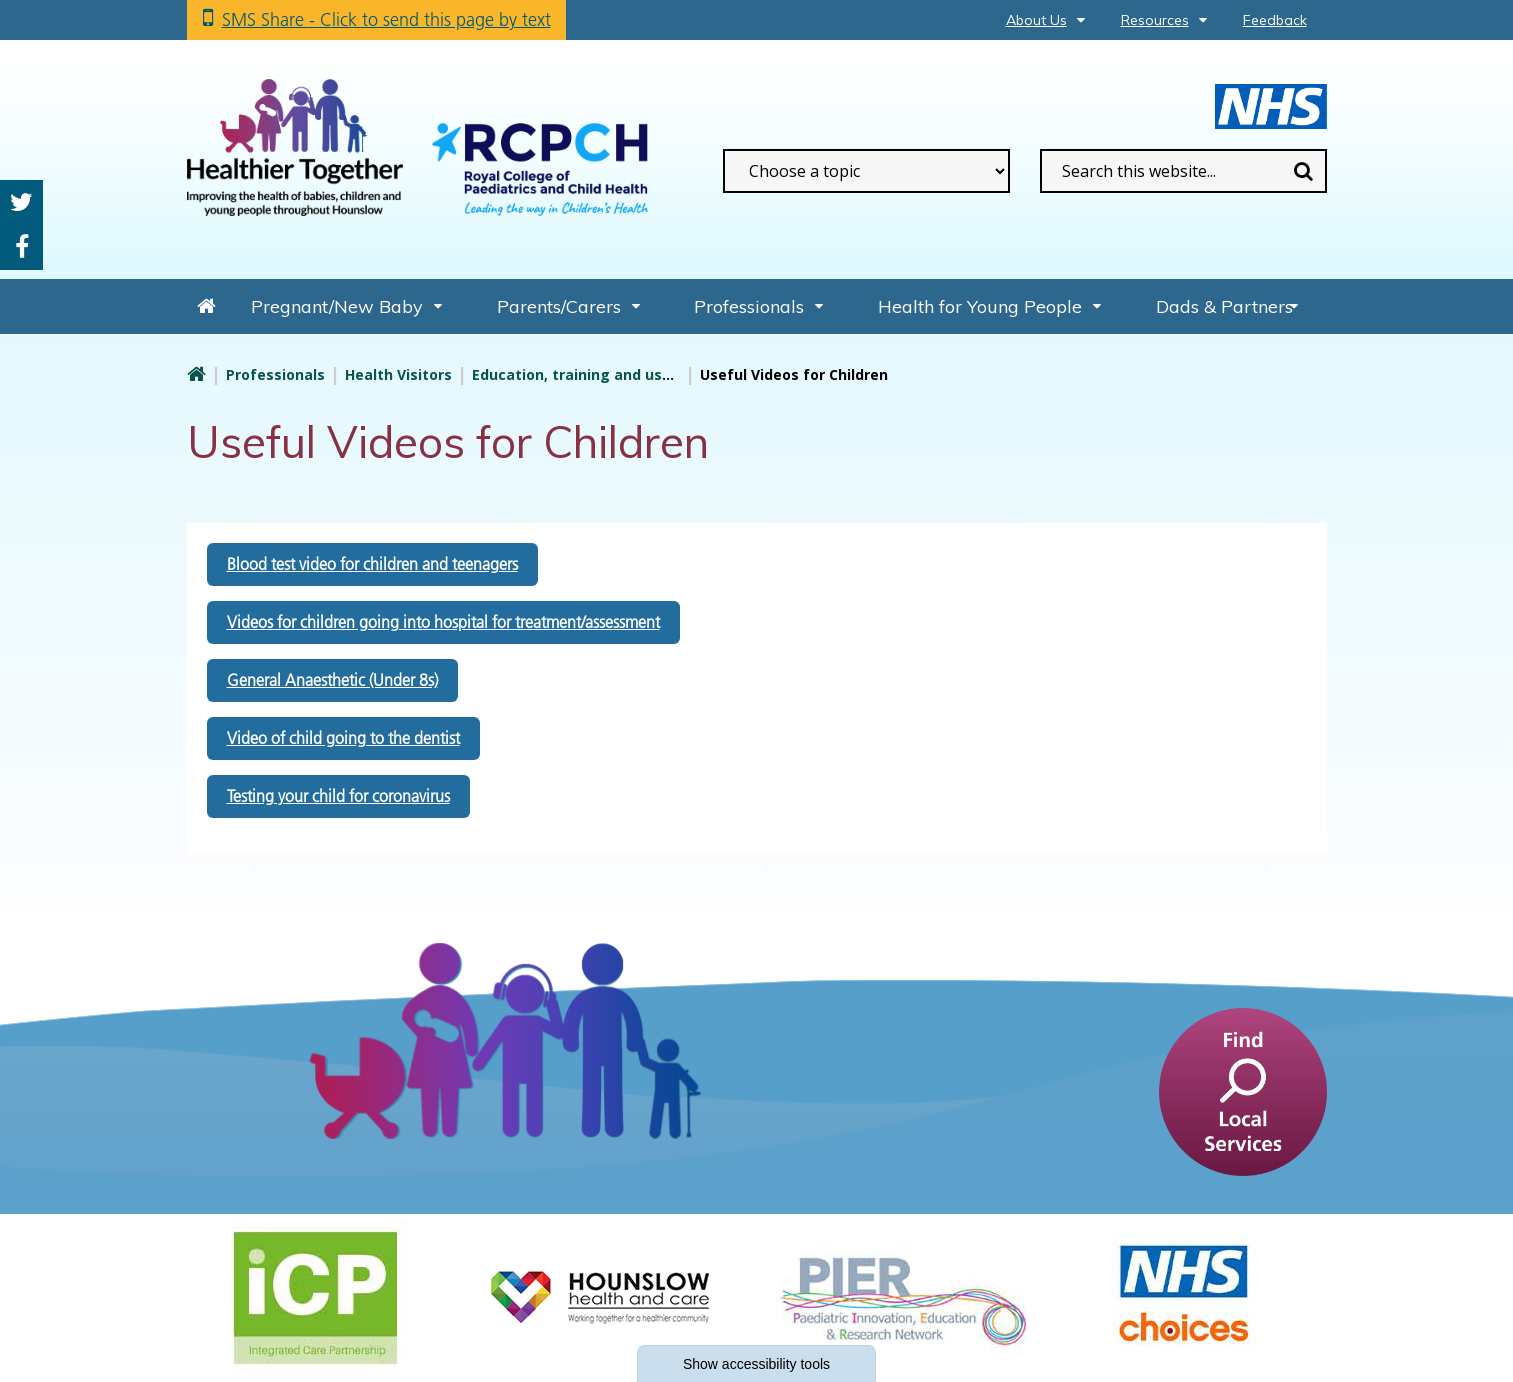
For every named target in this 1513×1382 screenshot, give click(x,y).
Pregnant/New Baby (337, 306)
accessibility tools (756, 1364)
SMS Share (386, 19)
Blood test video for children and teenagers (372, 564)
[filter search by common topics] (866, 171)
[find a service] (1243, 1090)
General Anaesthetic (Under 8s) (332, 680)
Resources (1155, 20)
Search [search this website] (1304, 171)
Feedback (1275, 20)
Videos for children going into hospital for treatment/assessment (443, 622)
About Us (1036, 20)
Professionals (749, 306)
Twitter (21, 202)
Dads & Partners (1224, 306)
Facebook (22, 247)
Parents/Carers (559, 306)
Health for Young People (980, 306)
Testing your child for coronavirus (338, 796)
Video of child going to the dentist (343, 738)
